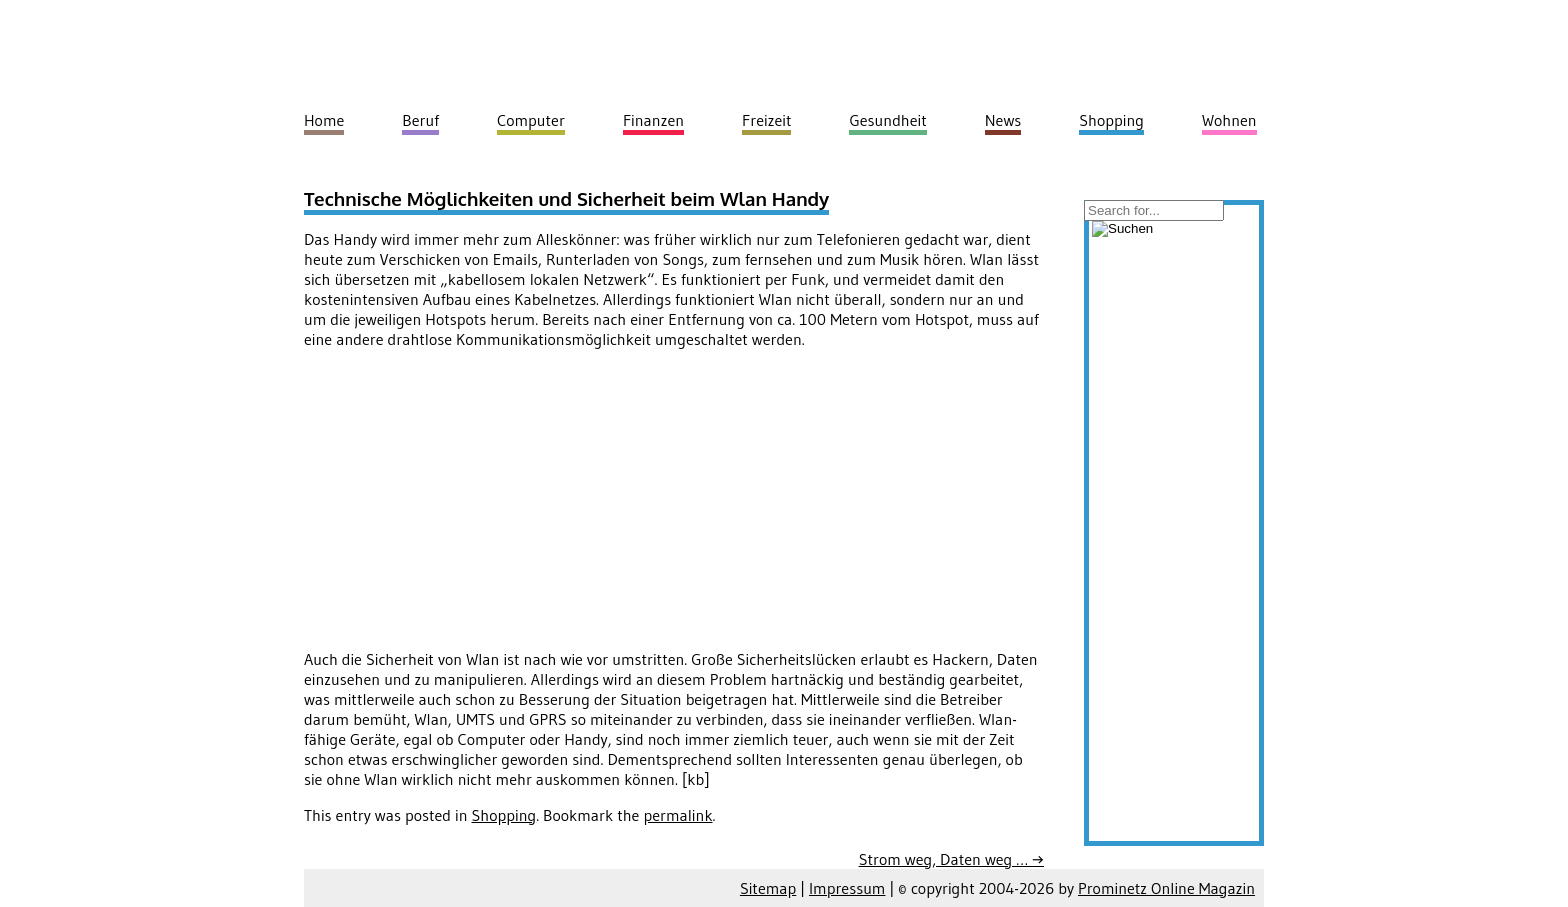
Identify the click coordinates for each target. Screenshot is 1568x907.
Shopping (504, 815)
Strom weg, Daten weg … (951, 859)
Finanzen (653, 120)
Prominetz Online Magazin (1166, 888)
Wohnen (1229, 120)
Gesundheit (887, 120)
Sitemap (768, 888)
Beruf (420, 120)
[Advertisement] (472, 505)
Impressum (847, 888)
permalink (677, 815)
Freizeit (766, 120)
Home (324, 120)
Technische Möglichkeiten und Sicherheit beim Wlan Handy (566, 198)
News (1003, 120)
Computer (531, 120)
